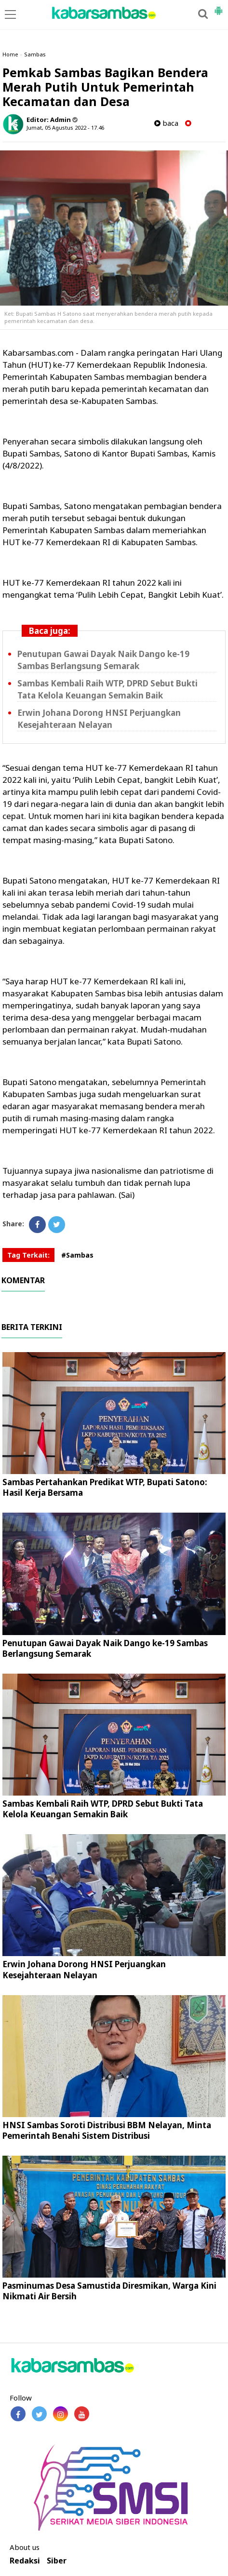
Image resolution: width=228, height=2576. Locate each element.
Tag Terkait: (28, 1255)
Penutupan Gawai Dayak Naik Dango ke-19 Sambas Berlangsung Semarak (105, 1648)
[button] (218, 7)
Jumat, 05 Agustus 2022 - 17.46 (65, 127)
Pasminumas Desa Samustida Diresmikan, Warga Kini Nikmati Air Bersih (109, 2291)
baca (166, 123)
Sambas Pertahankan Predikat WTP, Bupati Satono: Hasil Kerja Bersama (104, 1487)
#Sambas (77, 1255)
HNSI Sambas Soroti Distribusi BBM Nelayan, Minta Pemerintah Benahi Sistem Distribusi (106, 2130)
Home (10, 54)
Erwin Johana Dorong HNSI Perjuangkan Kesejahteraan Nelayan (84, 1969)
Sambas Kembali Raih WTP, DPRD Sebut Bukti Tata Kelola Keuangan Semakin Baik (102, 1809)
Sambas (35, 54)
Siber (57, 2561)
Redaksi (25, 2561)
